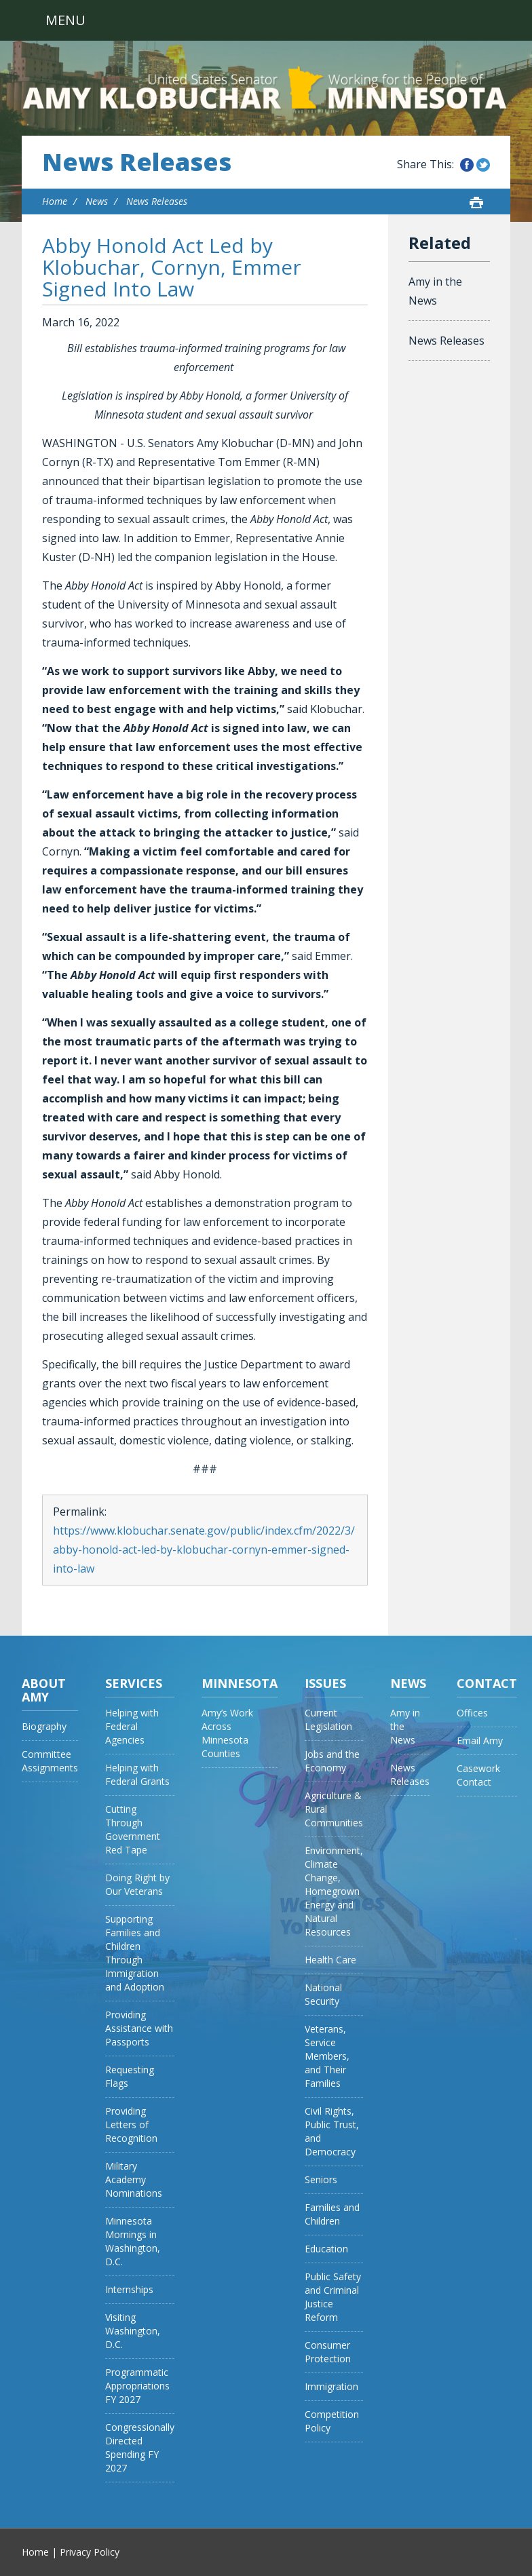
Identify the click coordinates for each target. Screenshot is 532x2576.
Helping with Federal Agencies (132, 1726)
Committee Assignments (50, 1761)
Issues (325, 1683)
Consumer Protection (328, 2352)
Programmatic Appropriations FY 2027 (137, 2386)
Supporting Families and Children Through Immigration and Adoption (134, 1952)
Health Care (330, 1959)
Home (54, 201)
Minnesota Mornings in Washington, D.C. (132, 2241)
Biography (44, 1726)
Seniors (321, 2179)
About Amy (44, 1690)
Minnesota (240, 1683)
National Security (323, 1994)
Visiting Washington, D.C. (132, 2331)
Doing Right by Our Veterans (137, 1884)
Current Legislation (328, 1719)
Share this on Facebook (467, 165)
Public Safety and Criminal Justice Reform (333, 2297)
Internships (129, 2289)
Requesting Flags (129, 2076)
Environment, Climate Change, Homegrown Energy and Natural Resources (334, 1891)
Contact (487, 1683)
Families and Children (332, 2214)
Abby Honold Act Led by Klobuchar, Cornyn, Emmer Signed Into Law (171, 267)
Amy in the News (435, 291)
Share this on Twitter (483, 165)
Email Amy (480, 1740)
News (97, 201)
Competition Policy (332, 2421)
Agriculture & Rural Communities (334, 1809)
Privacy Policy (89, 2551)
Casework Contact (478, 1775)
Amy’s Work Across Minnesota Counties (227, 1733)
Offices (472, 1712)
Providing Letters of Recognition (131, 2124)
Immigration (331, 2386)
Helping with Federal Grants (137, 1774)
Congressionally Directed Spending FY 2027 (139, 2447)
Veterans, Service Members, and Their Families (327, 2056)
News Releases (136, 162)
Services (133, 1683)
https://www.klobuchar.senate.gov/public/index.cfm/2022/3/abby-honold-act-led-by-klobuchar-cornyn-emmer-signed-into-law (204, 1549)
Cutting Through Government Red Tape (132, 1829)
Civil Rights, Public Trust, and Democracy (332, 2131)
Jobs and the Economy (332, 1761)
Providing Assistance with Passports (139, 2028)
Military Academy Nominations (133, 2179)
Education (326, 2248)
